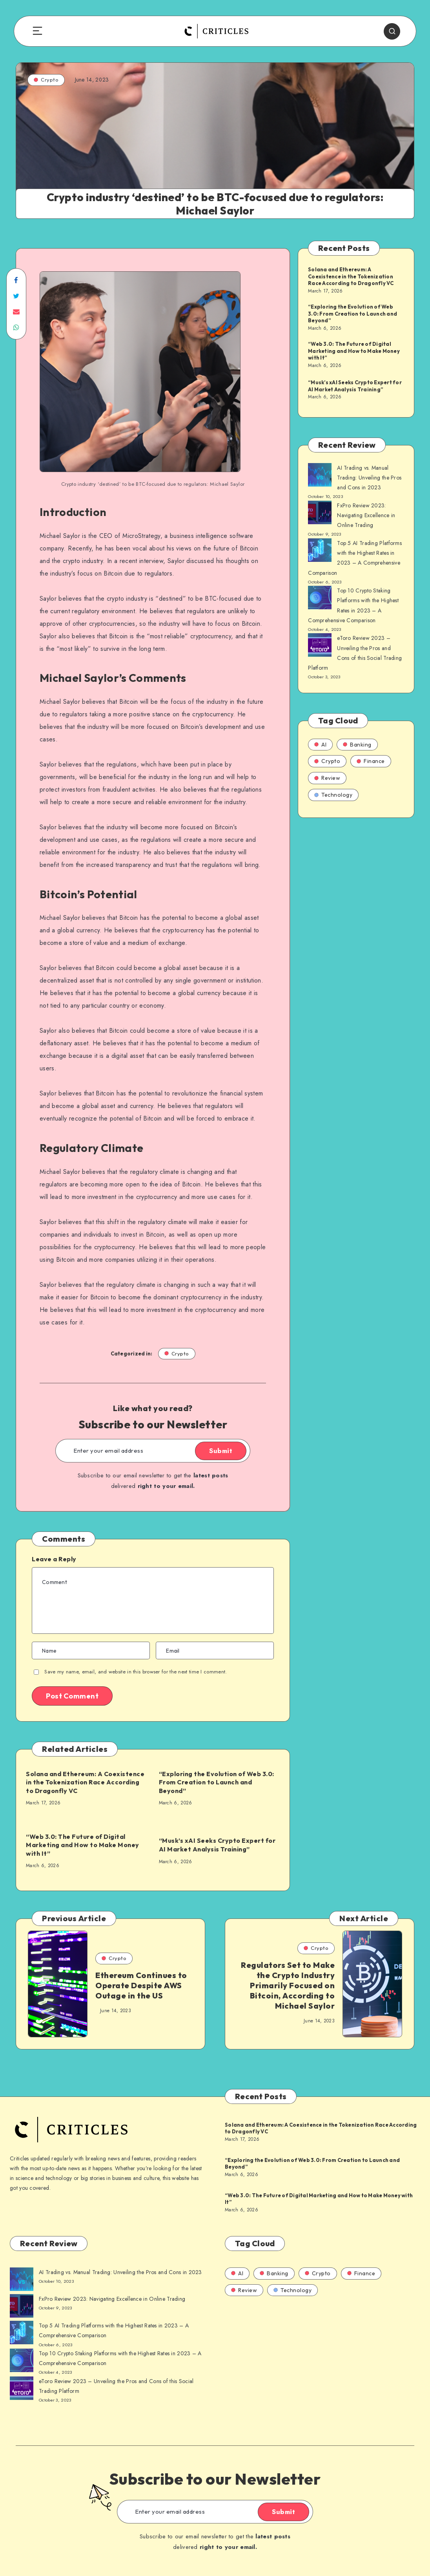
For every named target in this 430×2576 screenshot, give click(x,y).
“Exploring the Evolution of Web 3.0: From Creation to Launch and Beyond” (216, 1782)
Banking (357, 744)
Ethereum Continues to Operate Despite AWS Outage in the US (141, 1985)
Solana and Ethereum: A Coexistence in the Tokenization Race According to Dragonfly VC (85, 1782)
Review (327, 777)
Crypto (46, 79)
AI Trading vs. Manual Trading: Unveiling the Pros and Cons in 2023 (369, 477)
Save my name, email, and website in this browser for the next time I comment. (135, 1671)
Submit (220, 1450)
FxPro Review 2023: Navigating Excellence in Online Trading (366, 515)
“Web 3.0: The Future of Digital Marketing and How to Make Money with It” (82, 1845)
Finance (371, 761)
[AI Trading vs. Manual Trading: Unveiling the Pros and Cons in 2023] (320, 476)
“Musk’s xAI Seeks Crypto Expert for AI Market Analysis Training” (217, 1845)
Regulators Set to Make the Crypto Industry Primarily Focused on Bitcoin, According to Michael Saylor (288, 1985)
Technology (333, 794)
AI (320, 744)
